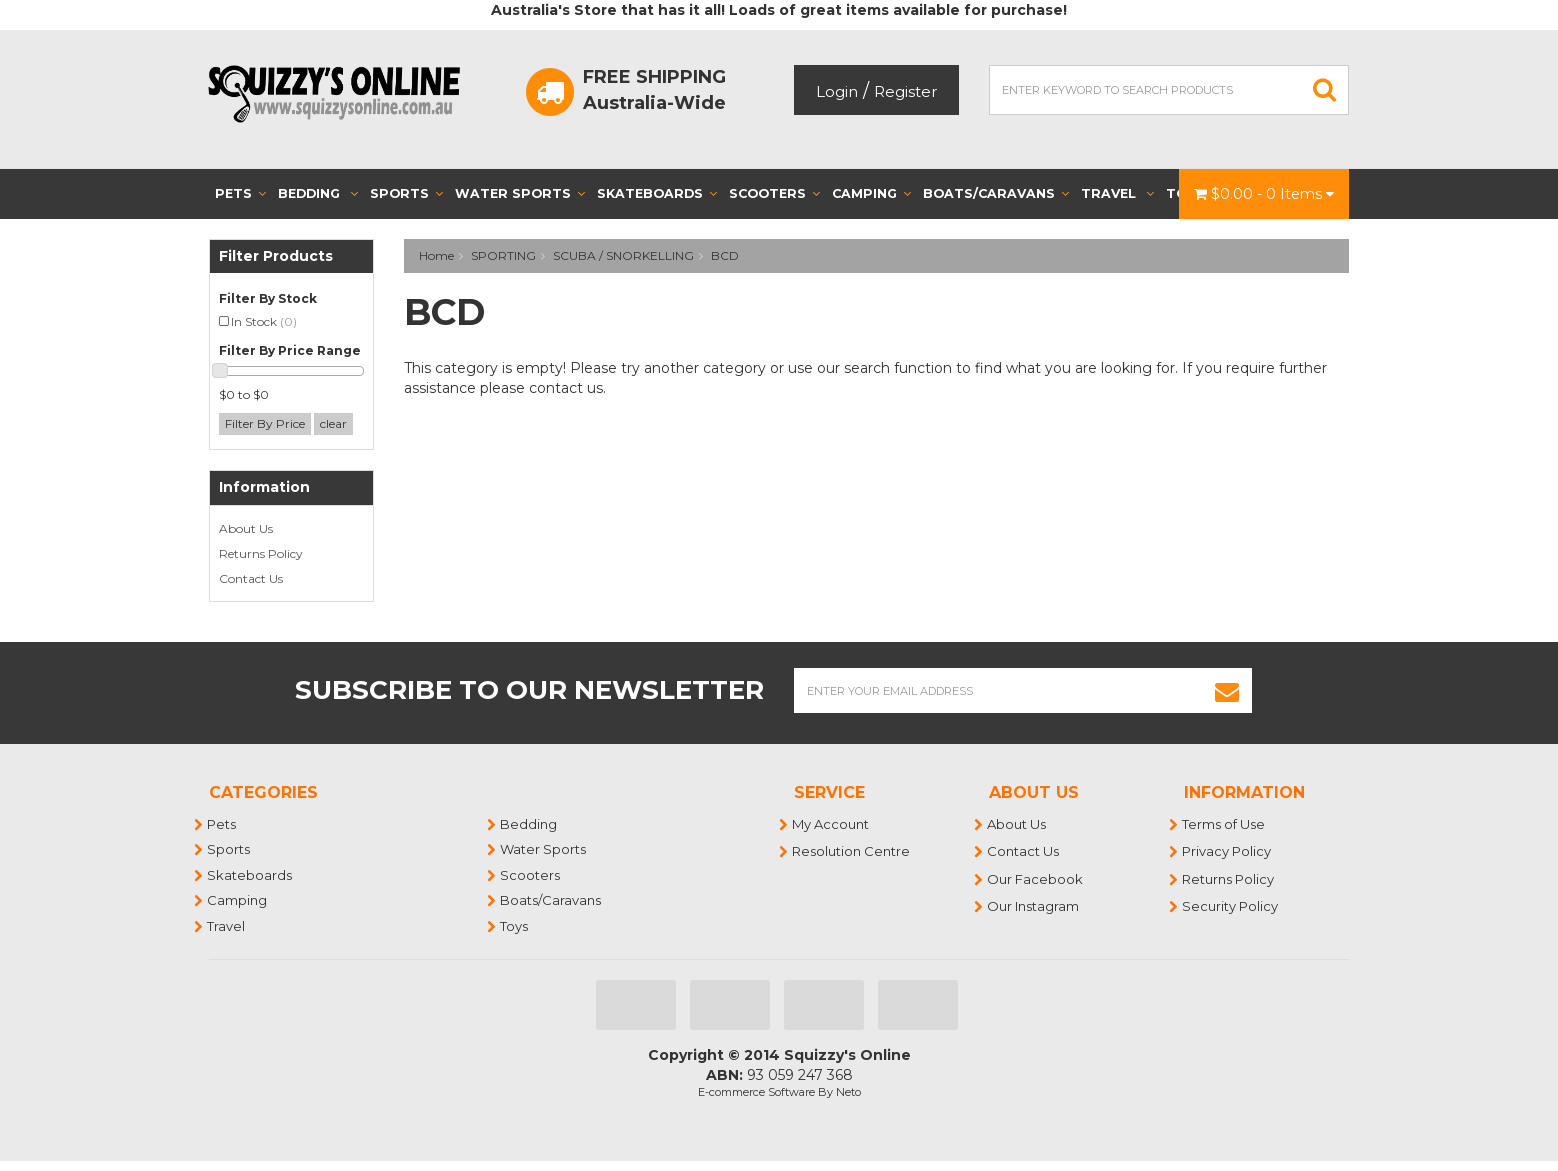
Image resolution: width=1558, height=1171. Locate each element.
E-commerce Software (756, 1092)
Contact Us (251, 578)
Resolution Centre (852, 851)
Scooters (774, 193)
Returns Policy (261, 553)
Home (436, 255)
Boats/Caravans (996, 193)
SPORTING (503, 255)
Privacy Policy (1227, 851)
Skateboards (657, 193)
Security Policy (1231, 906)
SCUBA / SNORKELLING (623, 255)
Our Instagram (1034, 906)
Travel (1117, 193)
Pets (240, 193)
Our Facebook (1036, 879)
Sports (406, 193)
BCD (725, 255)
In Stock (264, 321)
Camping (871, 193)
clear (333, 423)
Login (837, 91)
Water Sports (520, 193)
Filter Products (276, 256)
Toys (515, 926)
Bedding (318, 193)
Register (905, 91)
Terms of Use (1224, 824)
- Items (1264, 194)
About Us (246, 528)
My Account (831, 824)
